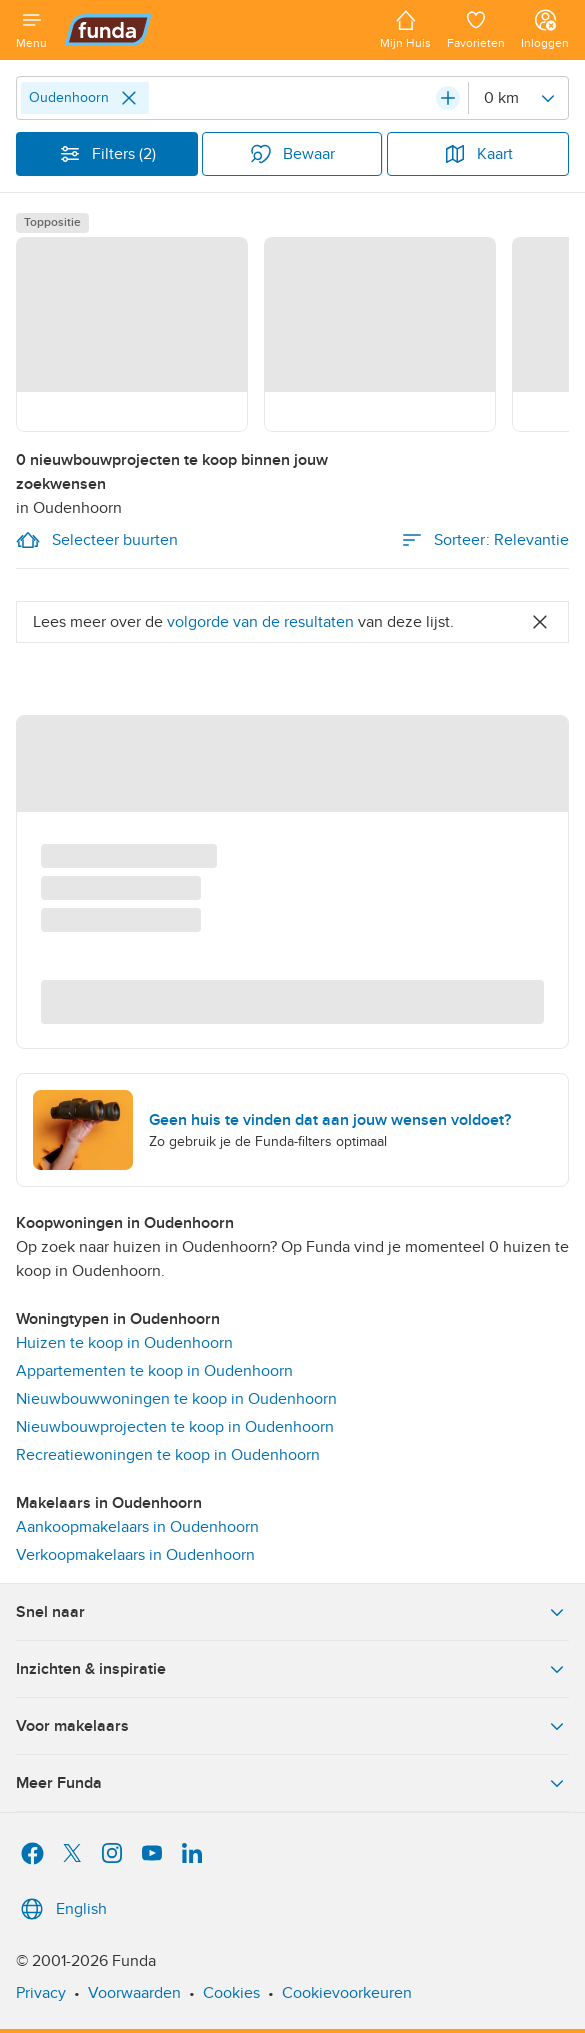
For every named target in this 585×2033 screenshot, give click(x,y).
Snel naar (292, 1612)
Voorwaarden (134, 1993)
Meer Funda (292, 1783)
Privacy (41, 1993)
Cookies (231, 1993)
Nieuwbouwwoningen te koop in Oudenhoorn (176, 1399)
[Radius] (518, 98)
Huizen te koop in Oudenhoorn (124, 1343)
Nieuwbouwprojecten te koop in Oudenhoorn (175, 1427)
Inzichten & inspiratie (292, 1669)
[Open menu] (31, 30)
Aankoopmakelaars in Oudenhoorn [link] (137, 1527)
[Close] (129, 98)
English (61, 1909)
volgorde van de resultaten (260, 622)
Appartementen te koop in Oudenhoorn (154, 1371)
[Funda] (213, 30)
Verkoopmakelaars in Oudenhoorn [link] (135, 1555)
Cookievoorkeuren (347, 1993)
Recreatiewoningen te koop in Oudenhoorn (168, 1455)
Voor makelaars (292, 1726)
